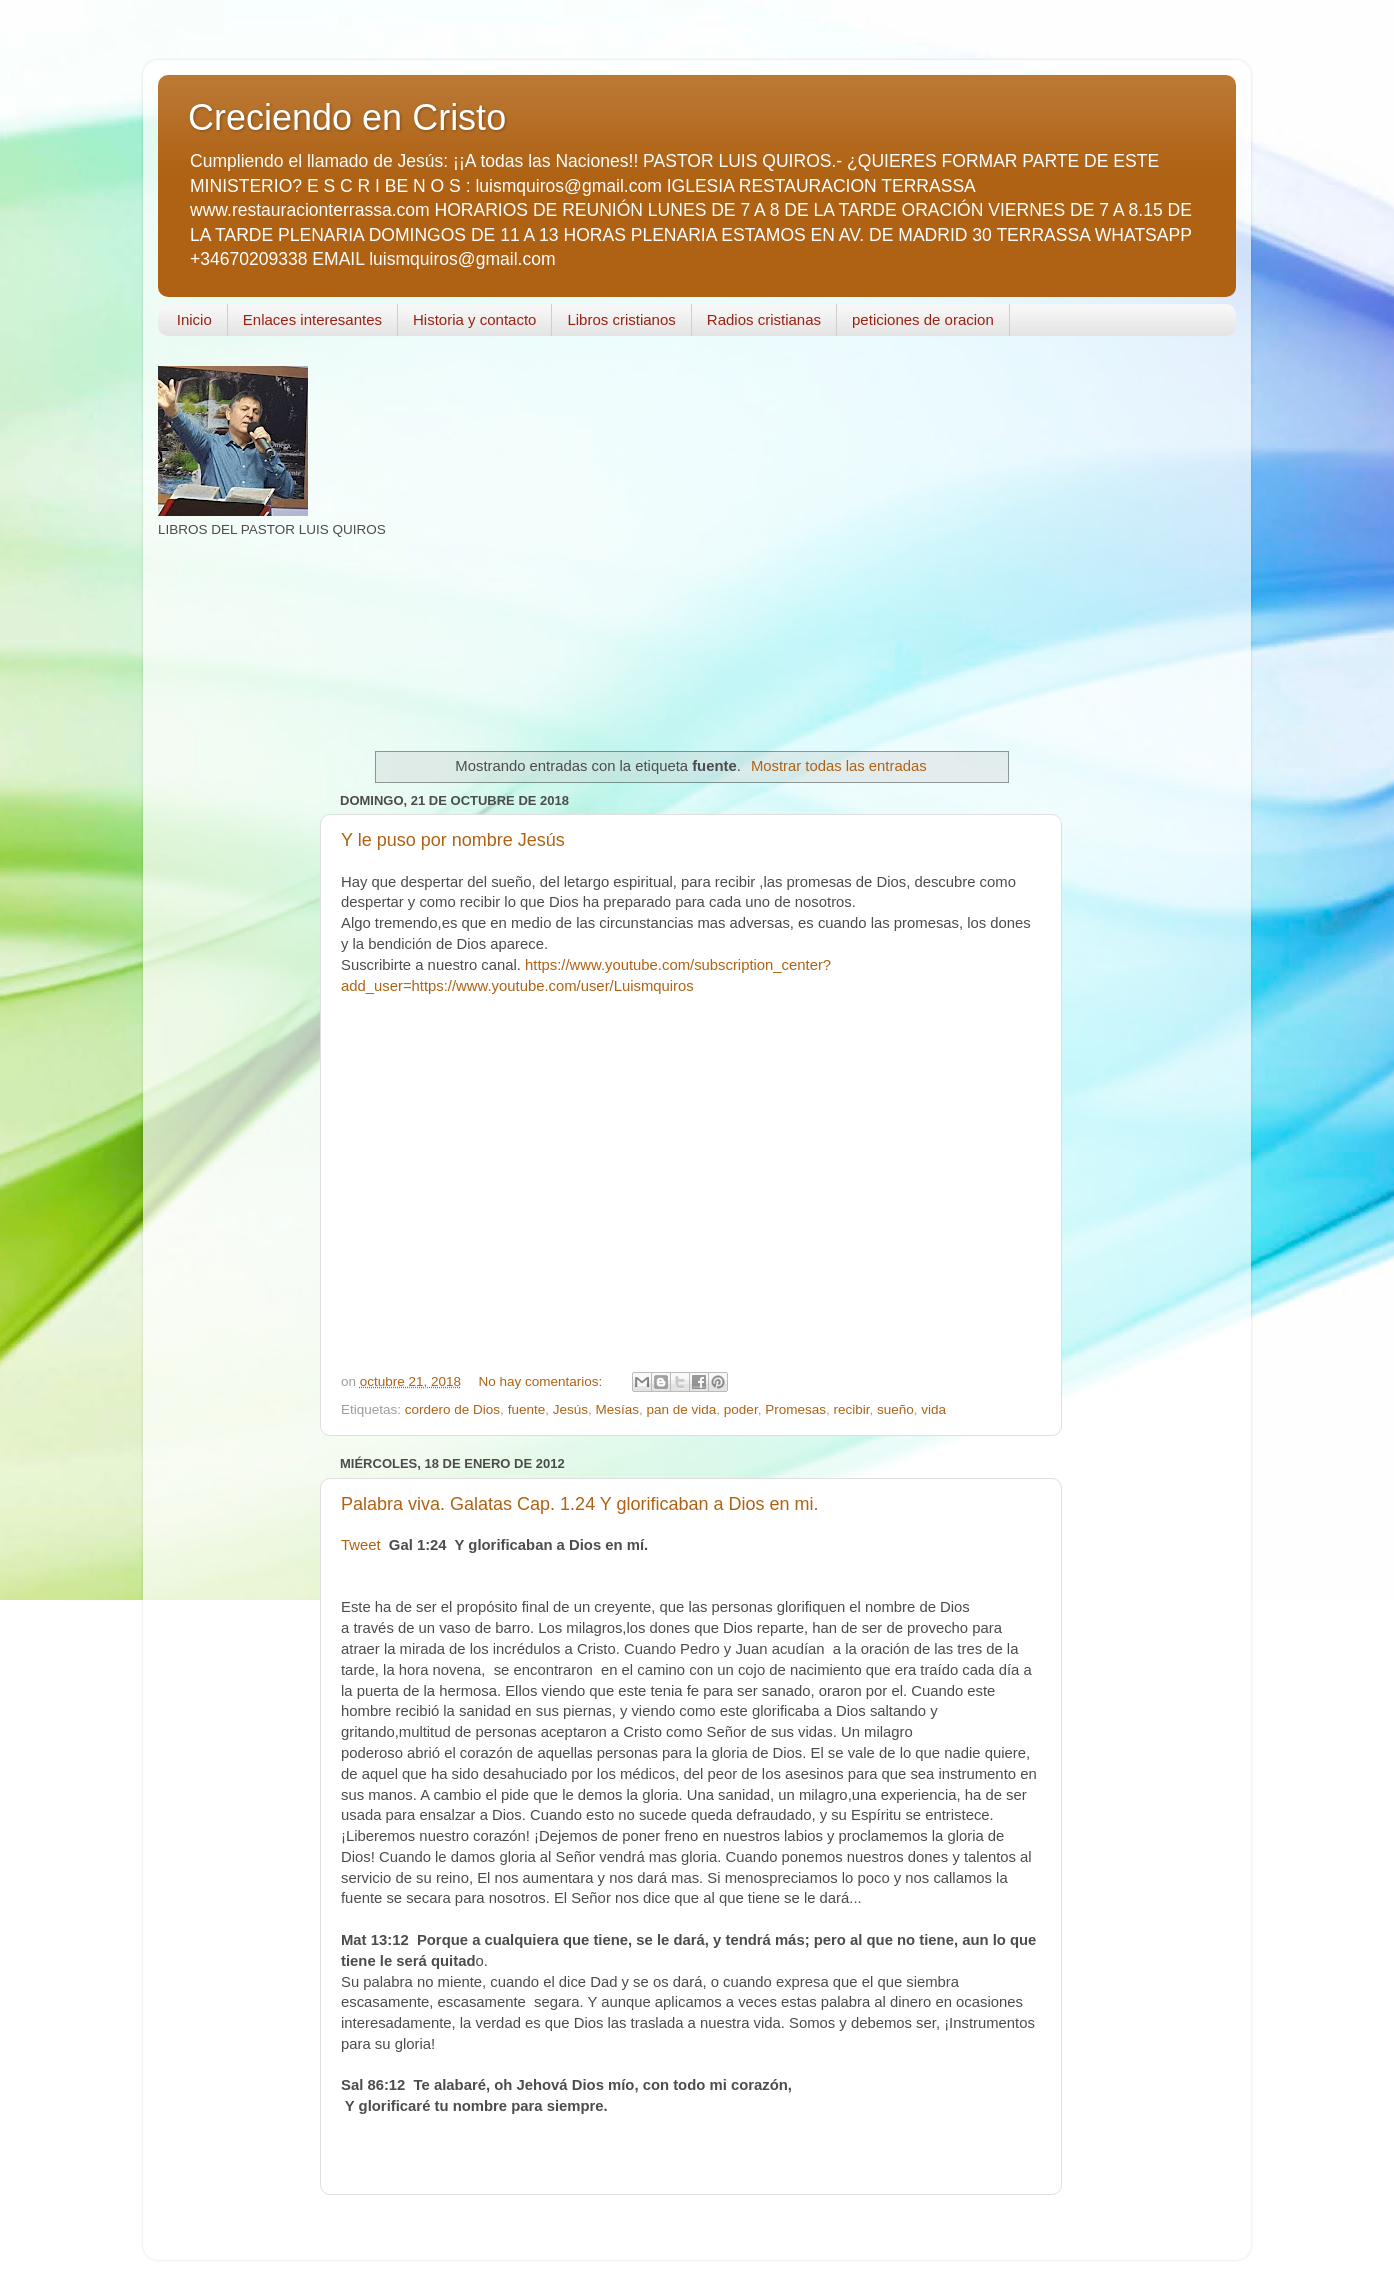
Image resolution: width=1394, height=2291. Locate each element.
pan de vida (682, 1409)
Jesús (570, 1409)
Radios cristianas (764, 319)
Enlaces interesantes (312, 319)
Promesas (795, 1409)
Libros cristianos (621, 319)
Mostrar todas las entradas (839, 766)
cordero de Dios (452, 1409)
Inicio (194, 319)
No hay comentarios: (542, 1381)
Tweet (361, 1545)
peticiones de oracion (923, 319)
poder (741, 1409)
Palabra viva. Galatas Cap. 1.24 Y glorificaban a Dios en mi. (580, 1504)
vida (933, 1409)
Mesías (617, 1409)
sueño (895, 1409)
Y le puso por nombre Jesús (453, 840)
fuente (527, 1409)
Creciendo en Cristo (347, 117)
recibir (851, 1409)
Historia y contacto (474, 319)
